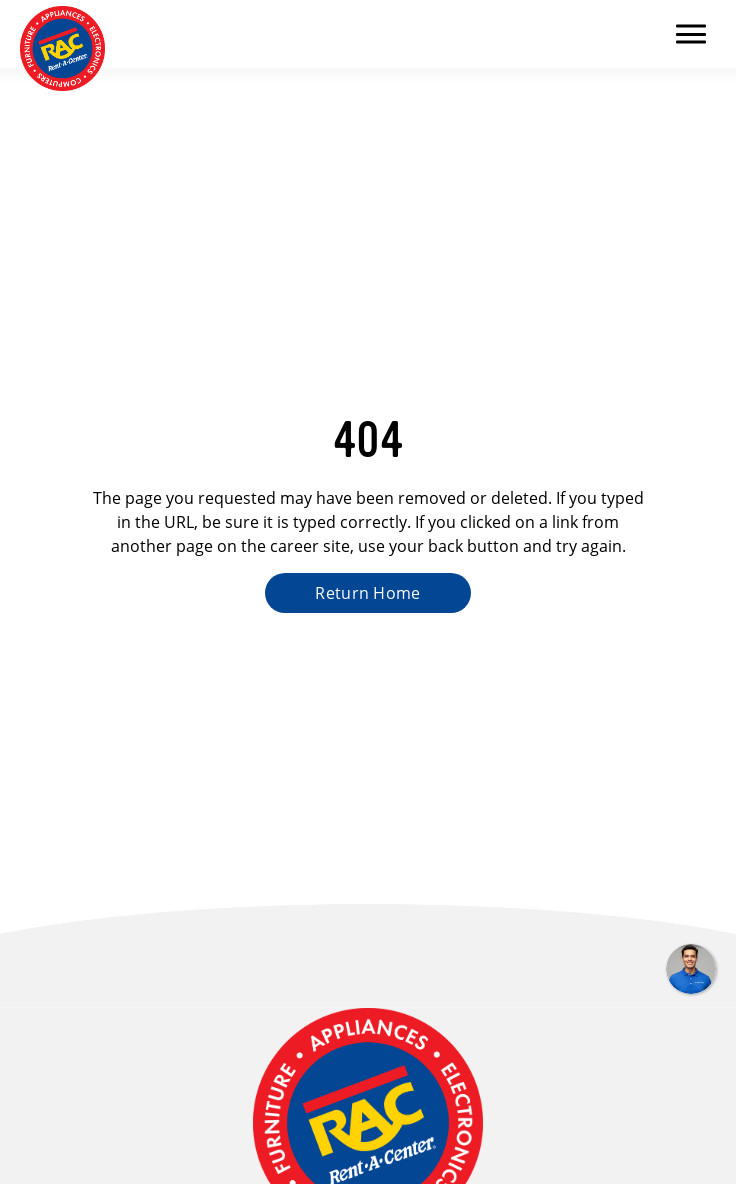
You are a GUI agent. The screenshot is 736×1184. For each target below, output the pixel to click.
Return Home (368, 593)
